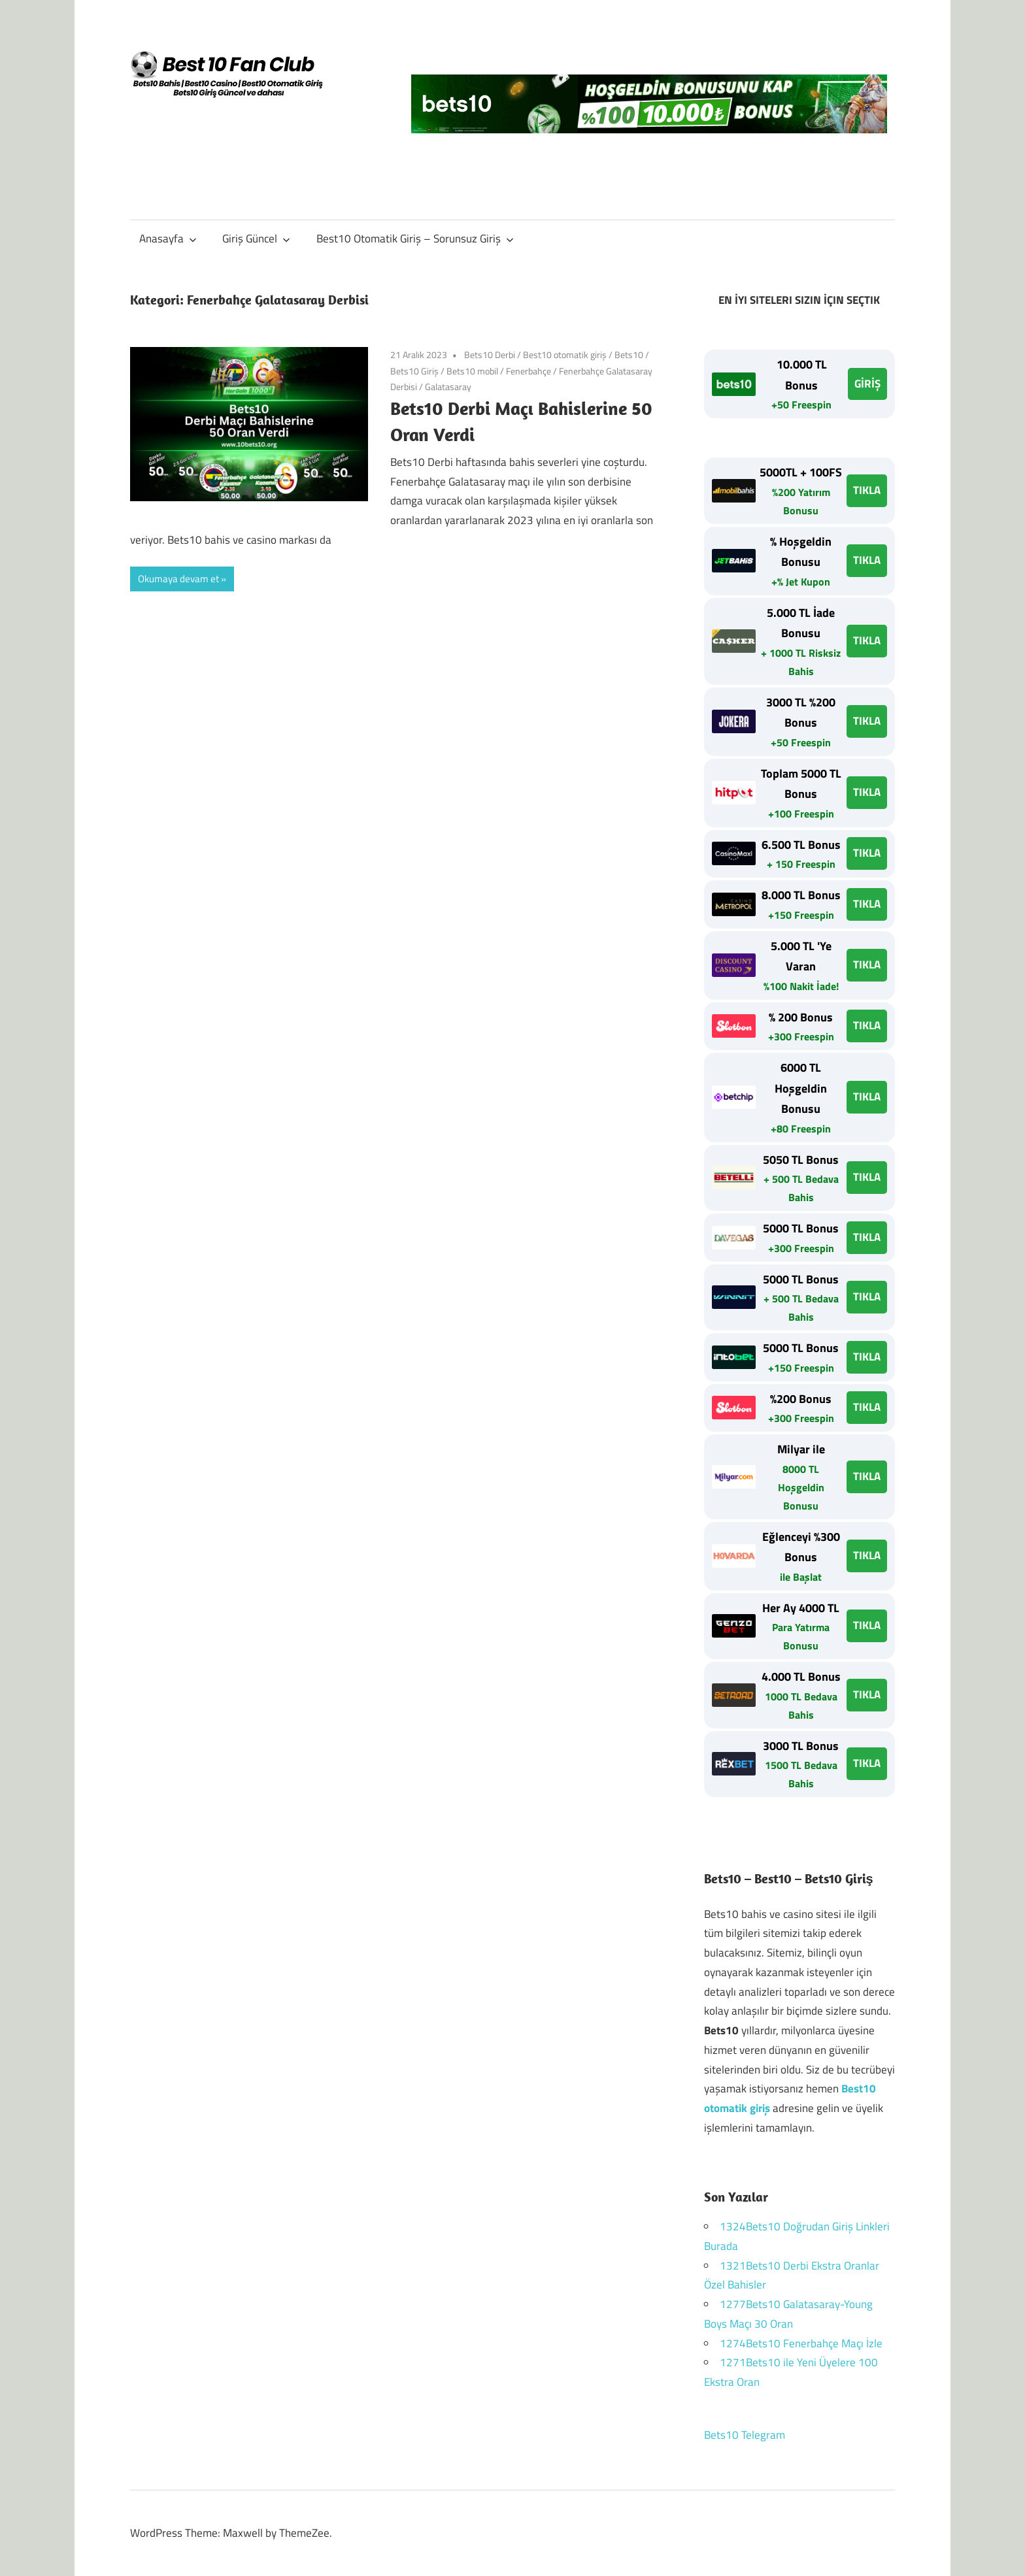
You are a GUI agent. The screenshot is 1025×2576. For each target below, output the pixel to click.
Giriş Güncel (256, 238)
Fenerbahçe (528, 371)
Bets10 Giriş (414, 371)
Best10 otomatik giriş (565, 354)
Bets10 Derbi (489, 354)
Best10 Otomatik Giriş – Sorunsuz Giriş (415, 238)
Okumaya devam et (178, 578)
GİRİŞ (867, 383)
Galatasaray (448, 386)
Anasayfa (168, 238)
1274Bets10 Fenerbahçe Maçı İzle (801, 2343)
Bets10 (628, 354)
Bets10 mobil (472, 371)
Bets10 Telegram (744, 2434)
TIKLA (867, 490)
